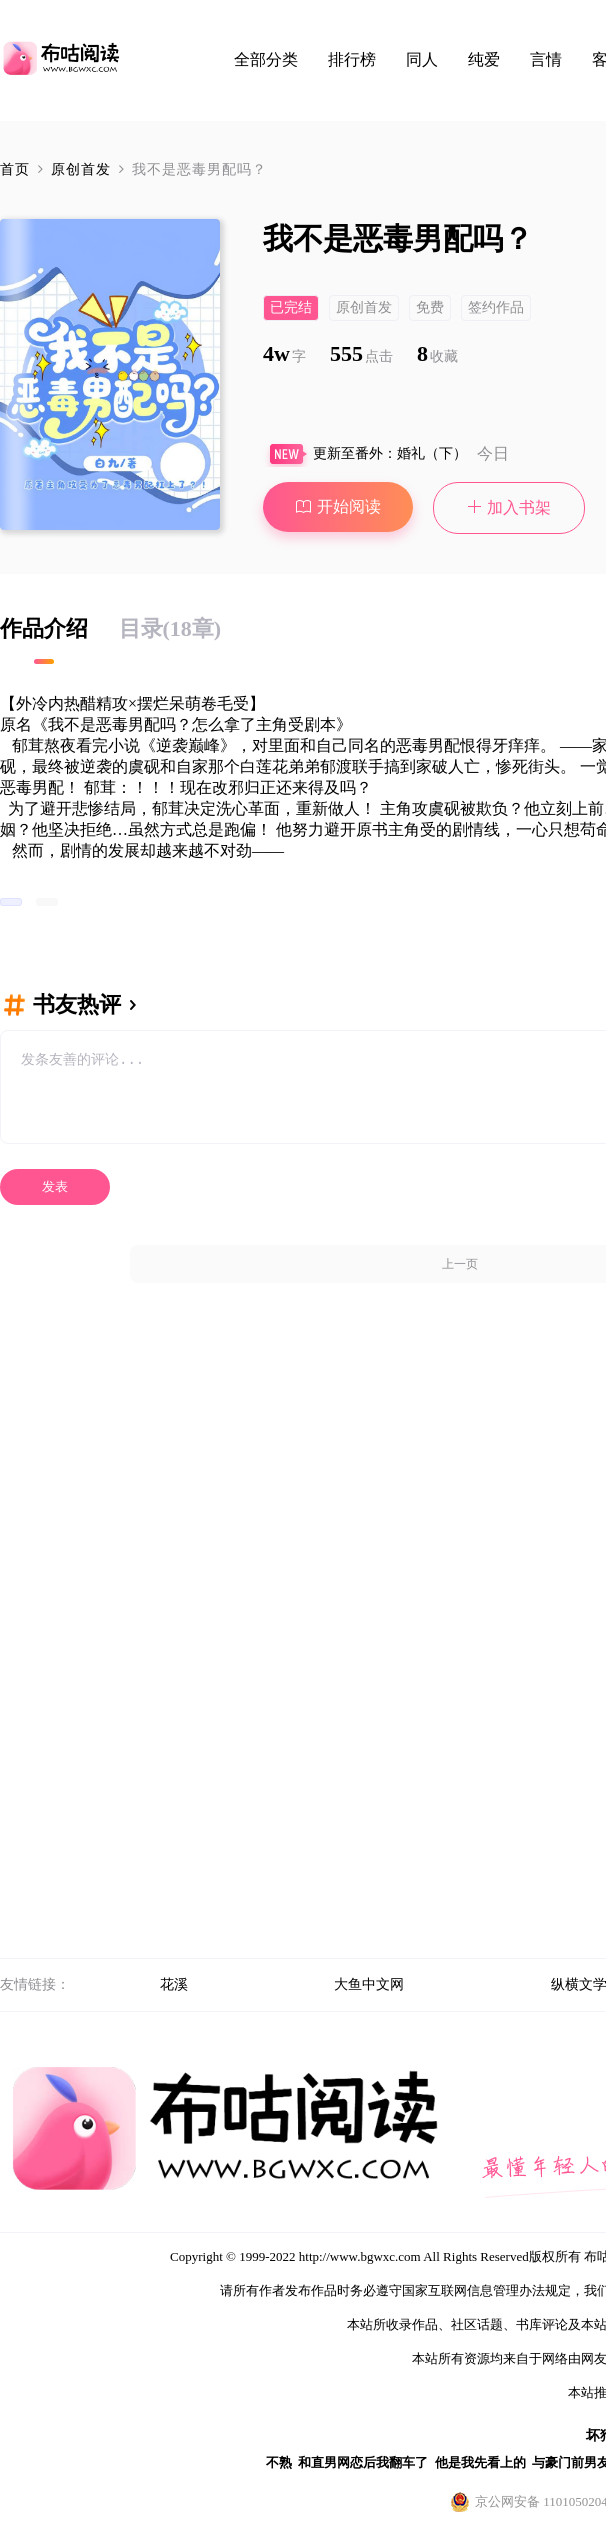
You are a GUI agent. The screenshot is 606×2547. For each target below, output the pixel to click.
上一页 (460, 1264)
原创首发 (83, 169)
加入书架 (509, 507)
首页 (15, 169)
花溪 (174, 1984)
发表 (55, 1186)
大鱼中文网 (369, 1984)
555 (361, 353)
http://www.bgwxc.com (360, 2256)
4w (284, 353)
